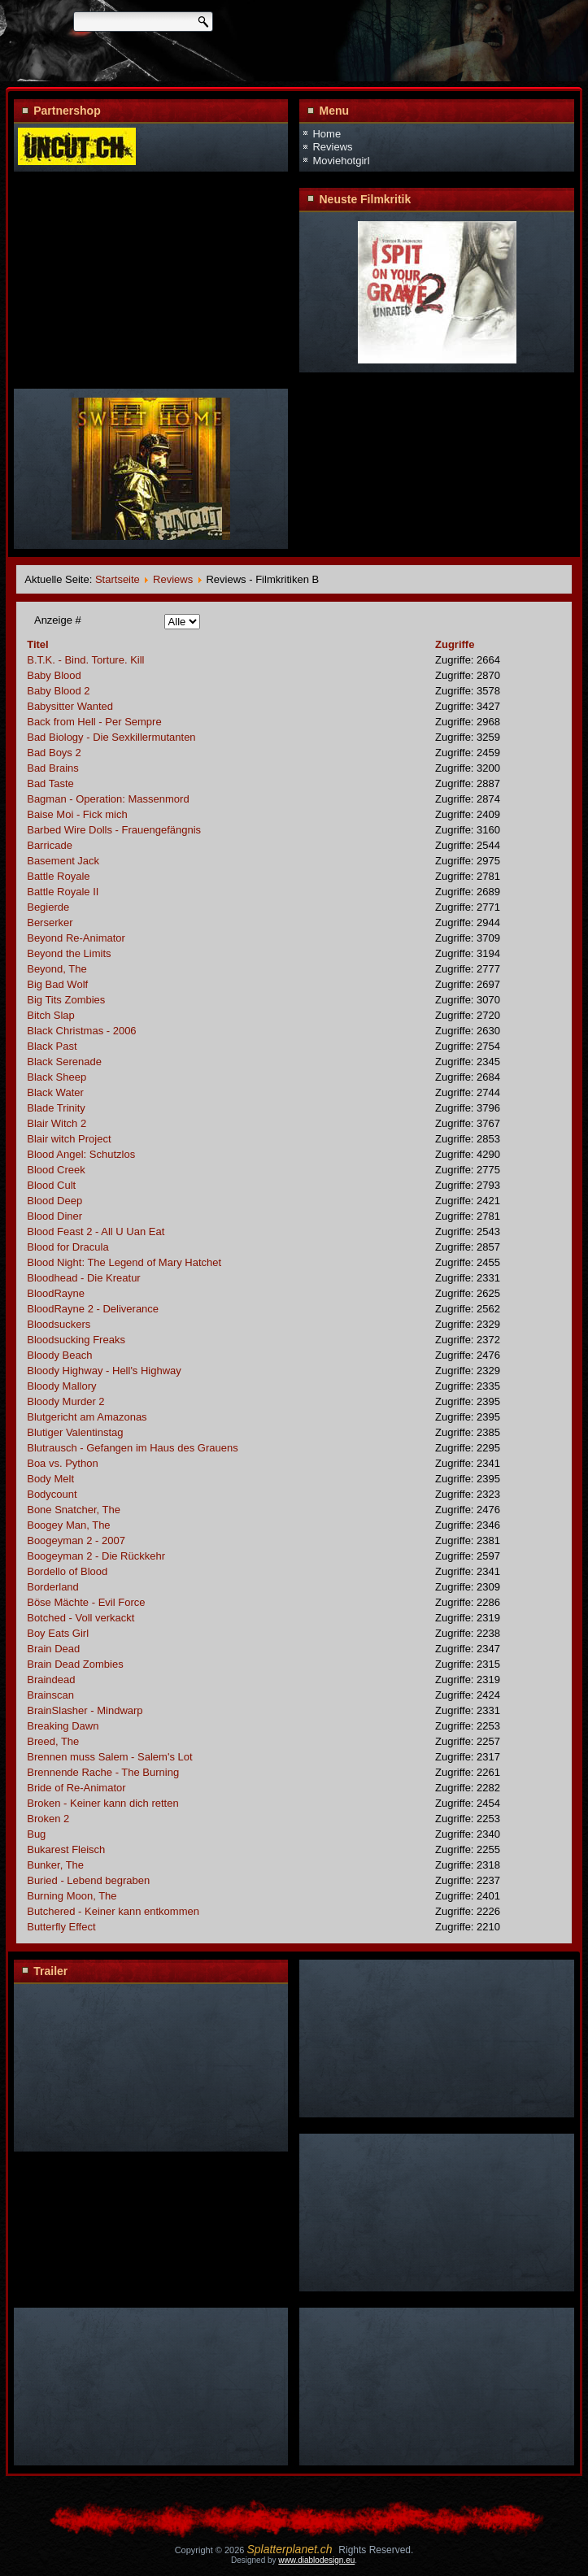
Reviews (332, 147)
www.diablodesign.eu (316, 2560)
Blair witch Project (69, 1139)
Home (326, 134)
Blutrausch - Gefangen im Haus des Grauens (132, 1448)
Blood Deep (54, 1200)
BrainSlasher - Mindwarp (84, 1710)
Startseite (117, 579)
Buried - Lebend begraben (88, 1880)
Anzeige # (57, 620)
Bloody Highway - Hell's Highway (104, 1370)
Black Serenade (64, 1061)
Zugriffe (454, 644)
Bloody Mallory (61, 1386)
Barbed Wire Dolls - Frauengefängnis (114, 830)
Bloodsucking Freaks (76, 1340)
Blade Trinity (56, 1108)
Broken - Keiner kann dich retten (102, 1803)
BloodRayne (56, 1293)
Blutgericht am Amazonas (86, 1417)
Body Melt (50, 1479)
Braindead (51, 1679)
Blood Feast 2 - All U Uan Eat (95, 1231)
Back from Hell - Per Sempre (94, 722)
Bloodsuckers (58, 1324)
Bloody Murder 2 (65, 1401)
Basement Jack (63, 861)
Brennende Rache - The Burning (103, 1772)
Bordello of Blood (67, 1571)
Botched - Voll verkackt (80, 1618)
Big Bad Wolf (57, 984)
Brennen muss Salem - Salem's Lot (109, 1757)
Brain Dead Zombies (75, 1664)
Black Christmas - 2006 (81, 1031)
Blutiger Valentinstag (75, 1432)
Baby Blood (54, 675)
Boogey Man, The (68, 1525)
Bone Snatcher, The (73, 1509)
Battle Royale (58, 876)
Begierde (48, 907)
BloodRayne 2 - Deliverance (93, 1309)
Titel (38, 644)
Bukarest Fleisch (66, 1849)
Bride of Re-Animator (76, 1788)
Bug (36, 1834)
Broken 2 (48, 1818)
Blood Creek (56, 1170)
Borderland (53, 1587)
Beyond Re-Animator (76, 938)
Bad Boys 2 (54, 752)
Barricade (49, 845)
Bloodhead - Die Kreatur (83, 1278)
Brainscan (50, 1695)
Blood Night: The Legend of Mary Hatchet (124, 1262)
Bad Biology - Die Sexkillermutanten (111, 737)
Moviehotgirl (340, 160)
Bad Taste (50, 783)
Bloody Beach (59, 1355)
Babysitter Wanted (70, 706)
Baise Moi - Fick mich (77, 814)
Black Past (51, 1046)
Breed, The (53, 1741)
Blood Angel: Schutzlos (81, 1154)
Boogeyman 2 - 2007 (76, 1540)
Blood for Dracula (67, 1247)
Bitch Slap (51, 1015)
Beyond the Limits (69, 953)
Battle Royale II (62, 892)
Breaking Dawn (62, 1726)
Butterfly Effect (61, 1927)
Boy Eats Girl (58, 1633)
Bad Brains (53, 768)
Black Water (55, 1092)
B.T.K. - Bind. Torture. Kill (85, 660)
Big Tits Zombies (66, 1000)
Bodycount (51, 1494)
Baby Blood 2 (58, 691)
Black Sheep (56, 1077)
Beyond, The (56, 969)
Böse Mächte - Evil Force (86, 1602)
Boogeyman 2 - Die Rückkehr (96, 1556)
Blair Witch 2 (56, 1123)
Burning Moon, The (71, 1896)
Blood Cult (51, 1185)
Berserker (49, 922)
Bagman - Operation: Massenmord (108, 799)
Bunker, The (55, 1865)
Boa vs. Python (62, 1463)
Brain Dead (53, 1649)
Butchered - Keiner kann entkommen (113, 1911)
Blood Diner (54, 1216)
